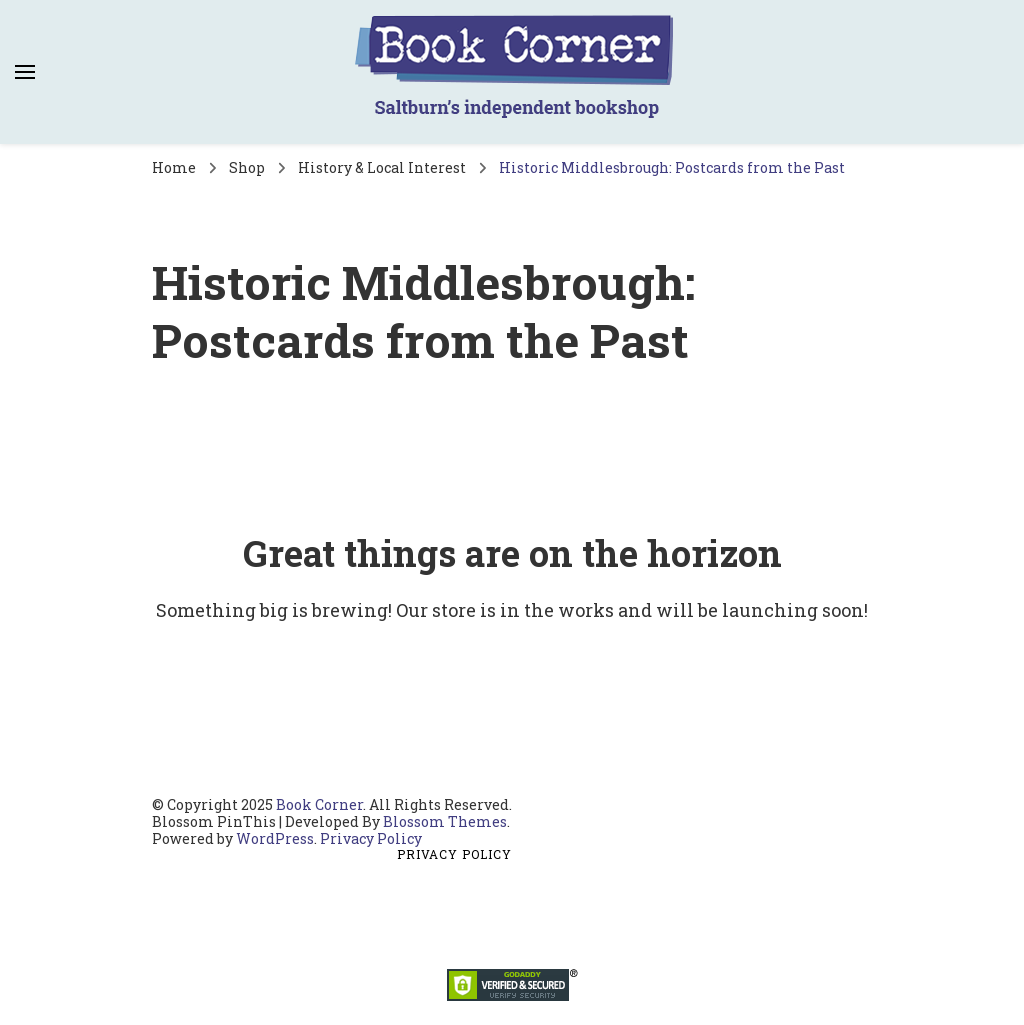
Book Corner (319, 804)
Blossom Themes (445, 821)
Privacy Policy (371, 838)
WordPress (275, 838)
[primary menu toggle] (25, 72)
